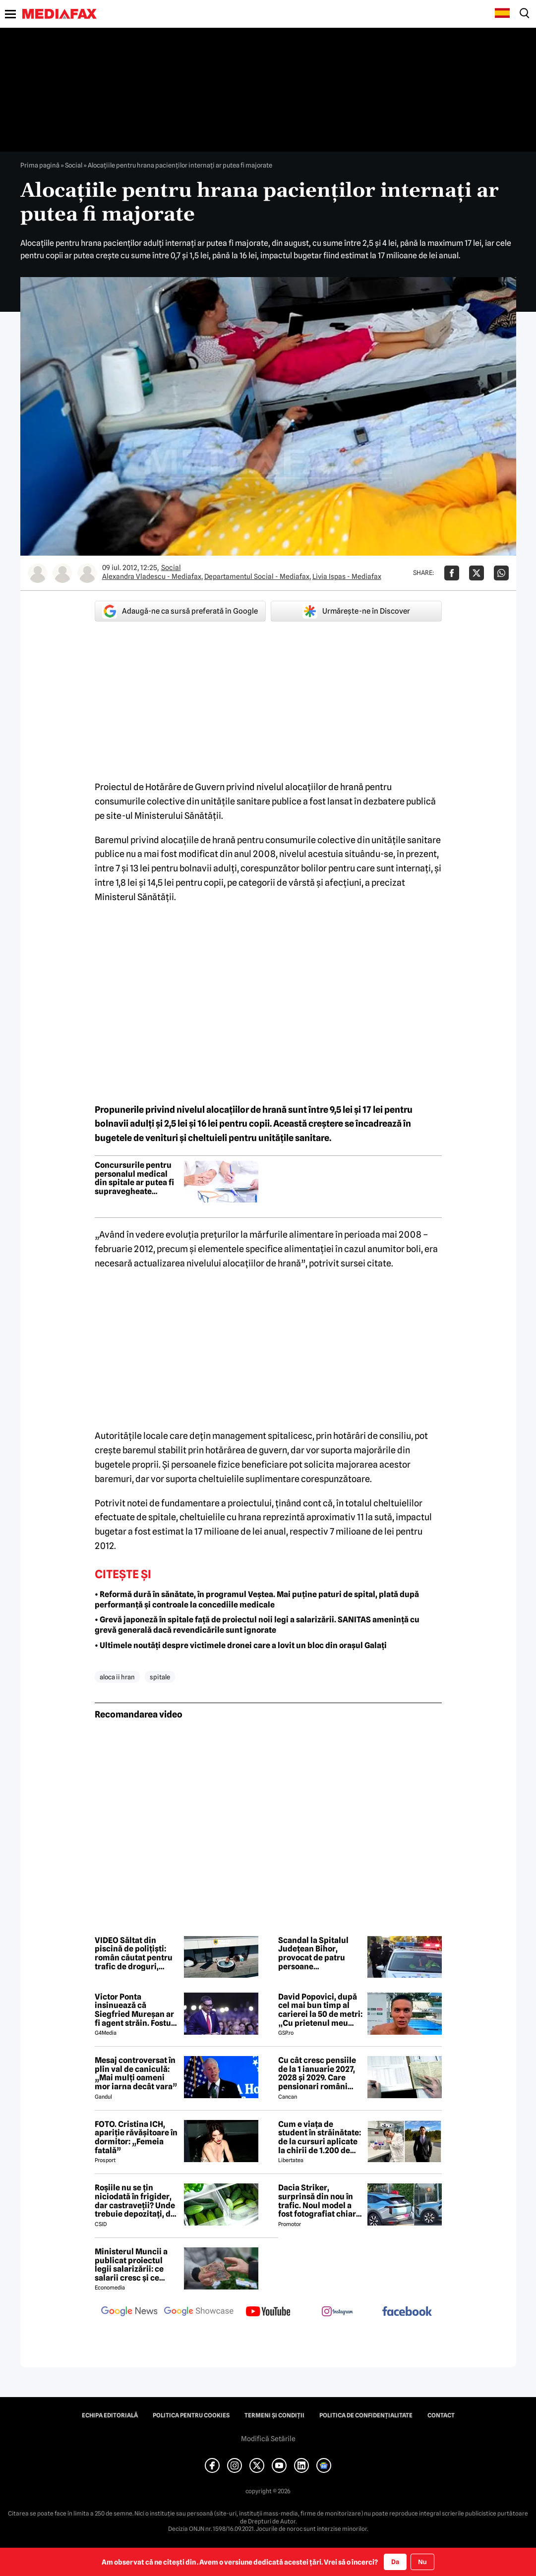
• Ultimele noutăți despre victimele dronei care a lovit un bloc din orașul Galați (241, 1645)
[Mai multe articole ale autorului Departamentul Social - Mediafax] (62, 573)
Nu (422, 2562)
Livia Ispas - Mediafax (346, 576)
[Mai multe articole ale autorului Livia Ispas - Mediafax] (87, 573)
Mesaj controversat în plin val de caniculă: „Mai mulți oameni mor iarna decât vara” (136, 2073)
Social (73, 165)
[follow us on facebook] (407, 2312)
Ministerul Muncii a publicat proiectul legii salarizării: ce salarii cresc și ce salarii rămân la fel (131, 2264)
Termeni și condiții (274, 2415)
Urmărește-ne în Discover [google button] (356, 611)
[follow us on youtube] (268, 2312)
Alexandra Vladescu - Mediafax (151, 576)
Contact (441, 2415)
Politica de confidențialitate (366, 2415)
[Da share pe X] (476, 573)
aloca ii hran (117, 1677)
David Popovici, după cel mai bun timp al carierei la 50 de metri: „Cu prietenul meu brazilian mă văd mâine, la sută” (320, 2010)
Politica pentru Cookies (191, 2415)
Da (395, 2562)
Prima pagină (40, 165)
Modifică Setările (268, 2439)
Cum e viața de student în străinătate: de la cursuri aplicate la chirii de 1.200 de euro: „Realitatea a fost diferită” (319, 2137)
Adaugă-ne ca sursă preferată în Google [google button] (180, 611)
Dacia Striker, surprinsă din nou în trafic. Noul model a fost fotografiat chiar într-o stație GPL (317, 2200)
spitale (160, 1677)
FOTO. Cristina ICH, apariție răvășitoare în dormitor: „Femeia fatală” (136, 2137)
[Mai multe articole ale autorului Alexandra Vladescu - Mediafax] (38, 573)
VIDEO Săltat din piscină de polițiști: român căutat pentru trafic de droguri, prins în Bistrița (134, 1953)
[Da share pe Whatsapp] (501, 573)
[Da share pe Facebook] (451, 573)
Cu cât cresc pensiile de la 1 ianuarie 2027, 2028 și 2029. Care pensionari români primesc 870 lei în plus (320, 2073)
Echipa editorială (110, 2415)
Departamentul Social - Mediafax (256, 576)
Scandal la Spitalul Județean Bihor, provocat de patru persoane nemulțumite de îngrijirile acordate (313, 1953)
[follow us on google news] (129, 2312)
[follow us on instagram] (337, 2312)
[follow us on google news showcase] (199, 2312)
